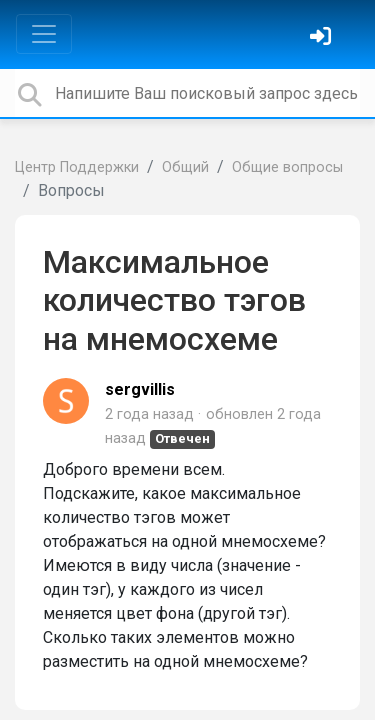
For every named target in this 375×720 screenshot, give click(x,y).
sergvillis (140, 389)
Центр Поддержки (77, 167)
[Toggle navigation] (44, 34)
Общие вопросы (287, 167)
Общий (185, 167)
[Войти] (323, 38)
